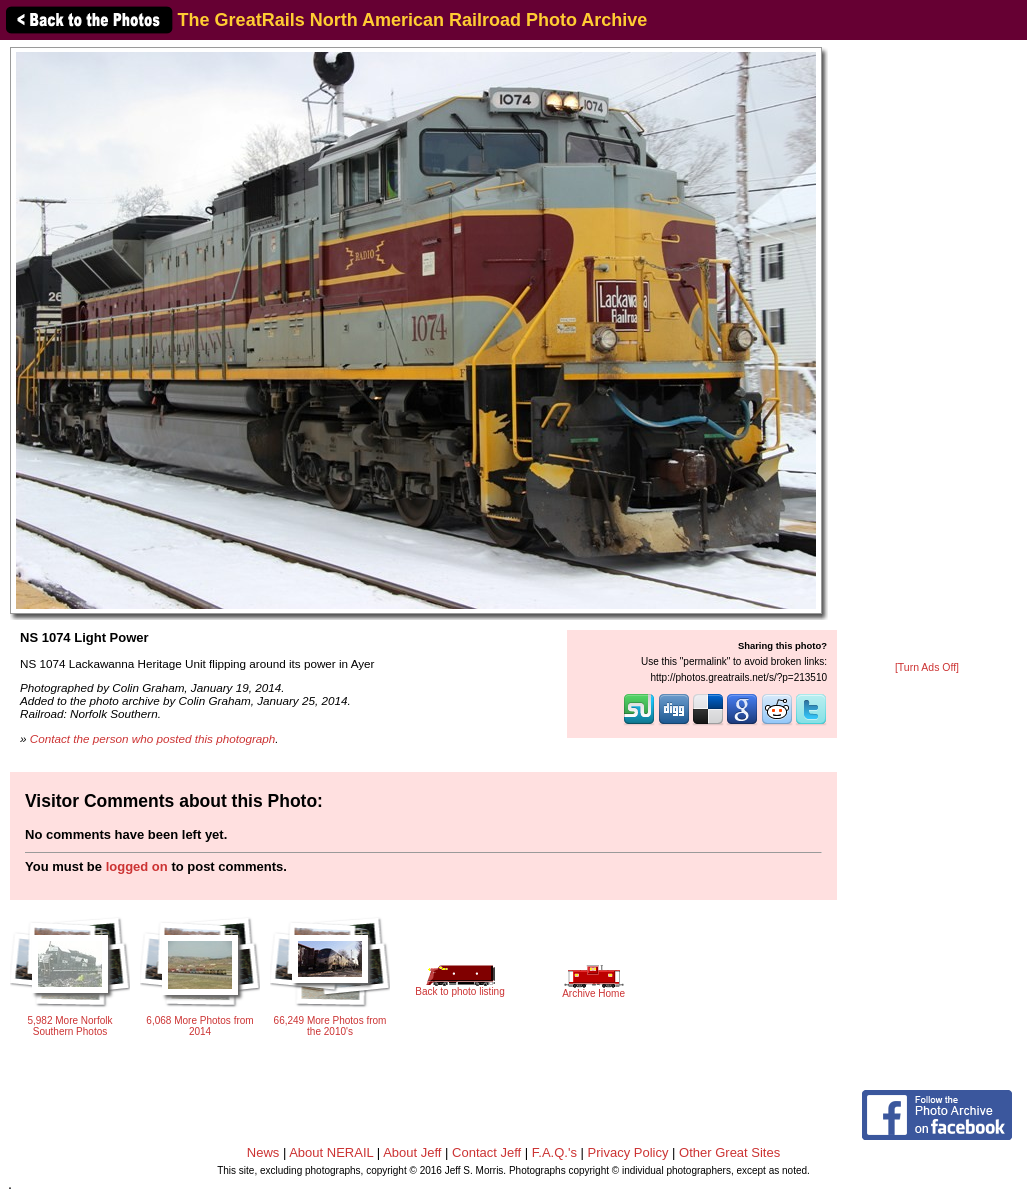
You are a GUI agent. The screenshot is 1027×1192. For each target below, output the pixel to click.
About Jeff (412, 1152)
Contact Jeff (486, 1152)
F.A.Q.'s (554, 1152)
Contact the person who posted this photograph (153, 738)
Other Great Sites (729, 1152)
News (263, 1152)
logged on (137, 866)
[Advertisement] (927, 352)
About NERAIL (331, 1152)
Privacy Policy (628, 1152)
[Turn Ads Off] (927, 667)
